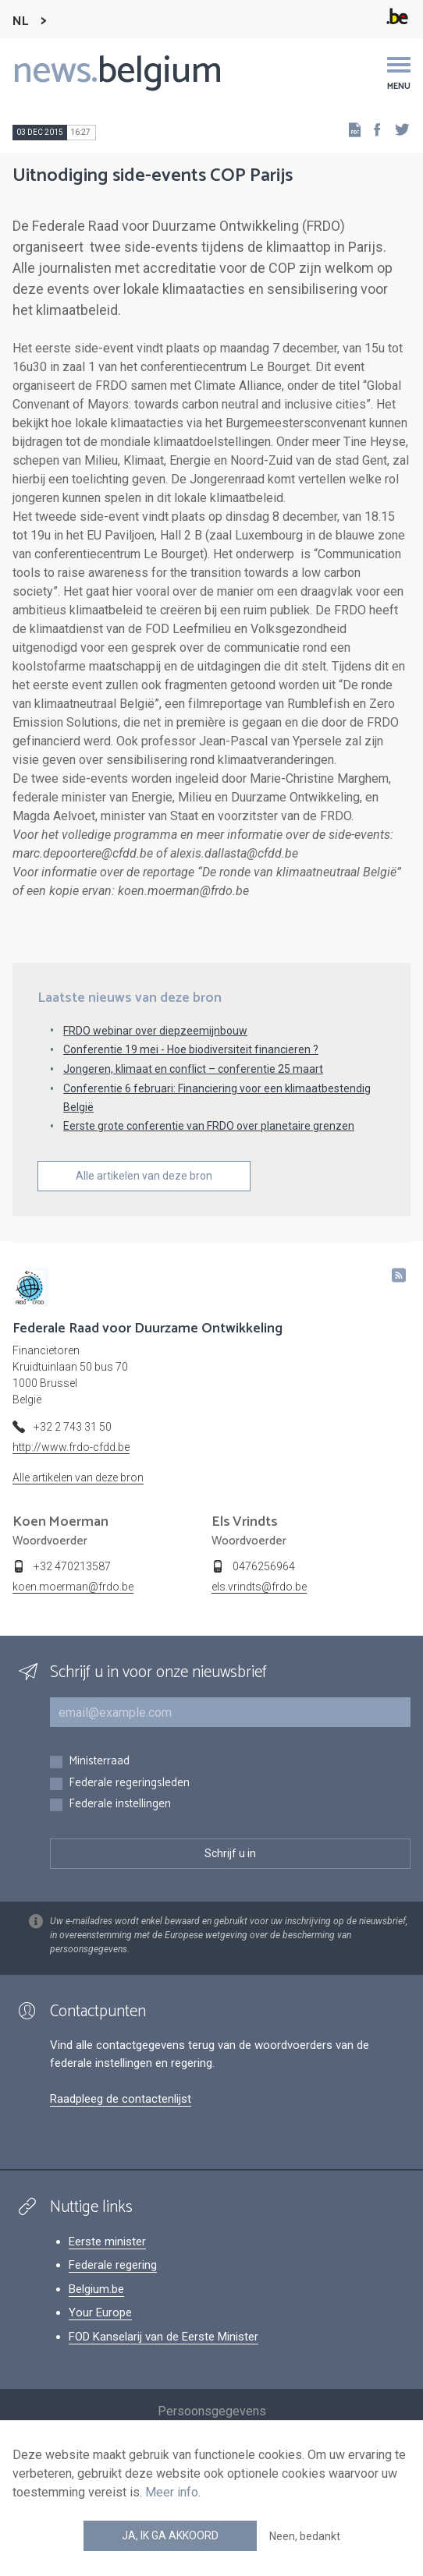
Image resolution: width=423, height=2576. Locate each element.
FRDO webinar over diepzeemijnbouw (155, 1030)
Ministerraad (99, 1762)
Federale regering (113, 2265)
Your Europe (100, 2312)
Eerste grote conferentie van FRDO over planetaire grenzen (208, 1126)
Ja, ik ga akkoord (170, 2535)
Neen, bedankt (304, 2536)
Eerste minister (107, 2242)
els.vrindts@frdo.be (259, 1586)
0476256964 (264, 1566)
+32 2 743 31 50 (73, 1427)
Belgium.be (96, 2289)
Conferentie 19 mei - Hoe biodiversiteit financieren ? (190, 1049)
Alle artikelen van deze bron (144, 1175)
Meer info (171, 2492)
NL (20, 21)
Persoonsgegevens (212, 2411)
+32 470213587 (72, 1566)
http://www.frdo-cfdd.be (71, 1447)
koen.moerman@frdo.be (72, 1586)
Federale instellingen (120, 1804)
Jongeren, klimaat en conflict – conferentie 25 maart (193, 1069)
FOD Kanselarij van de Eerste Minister (163, 2337)
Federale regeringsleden (129, 1783)
